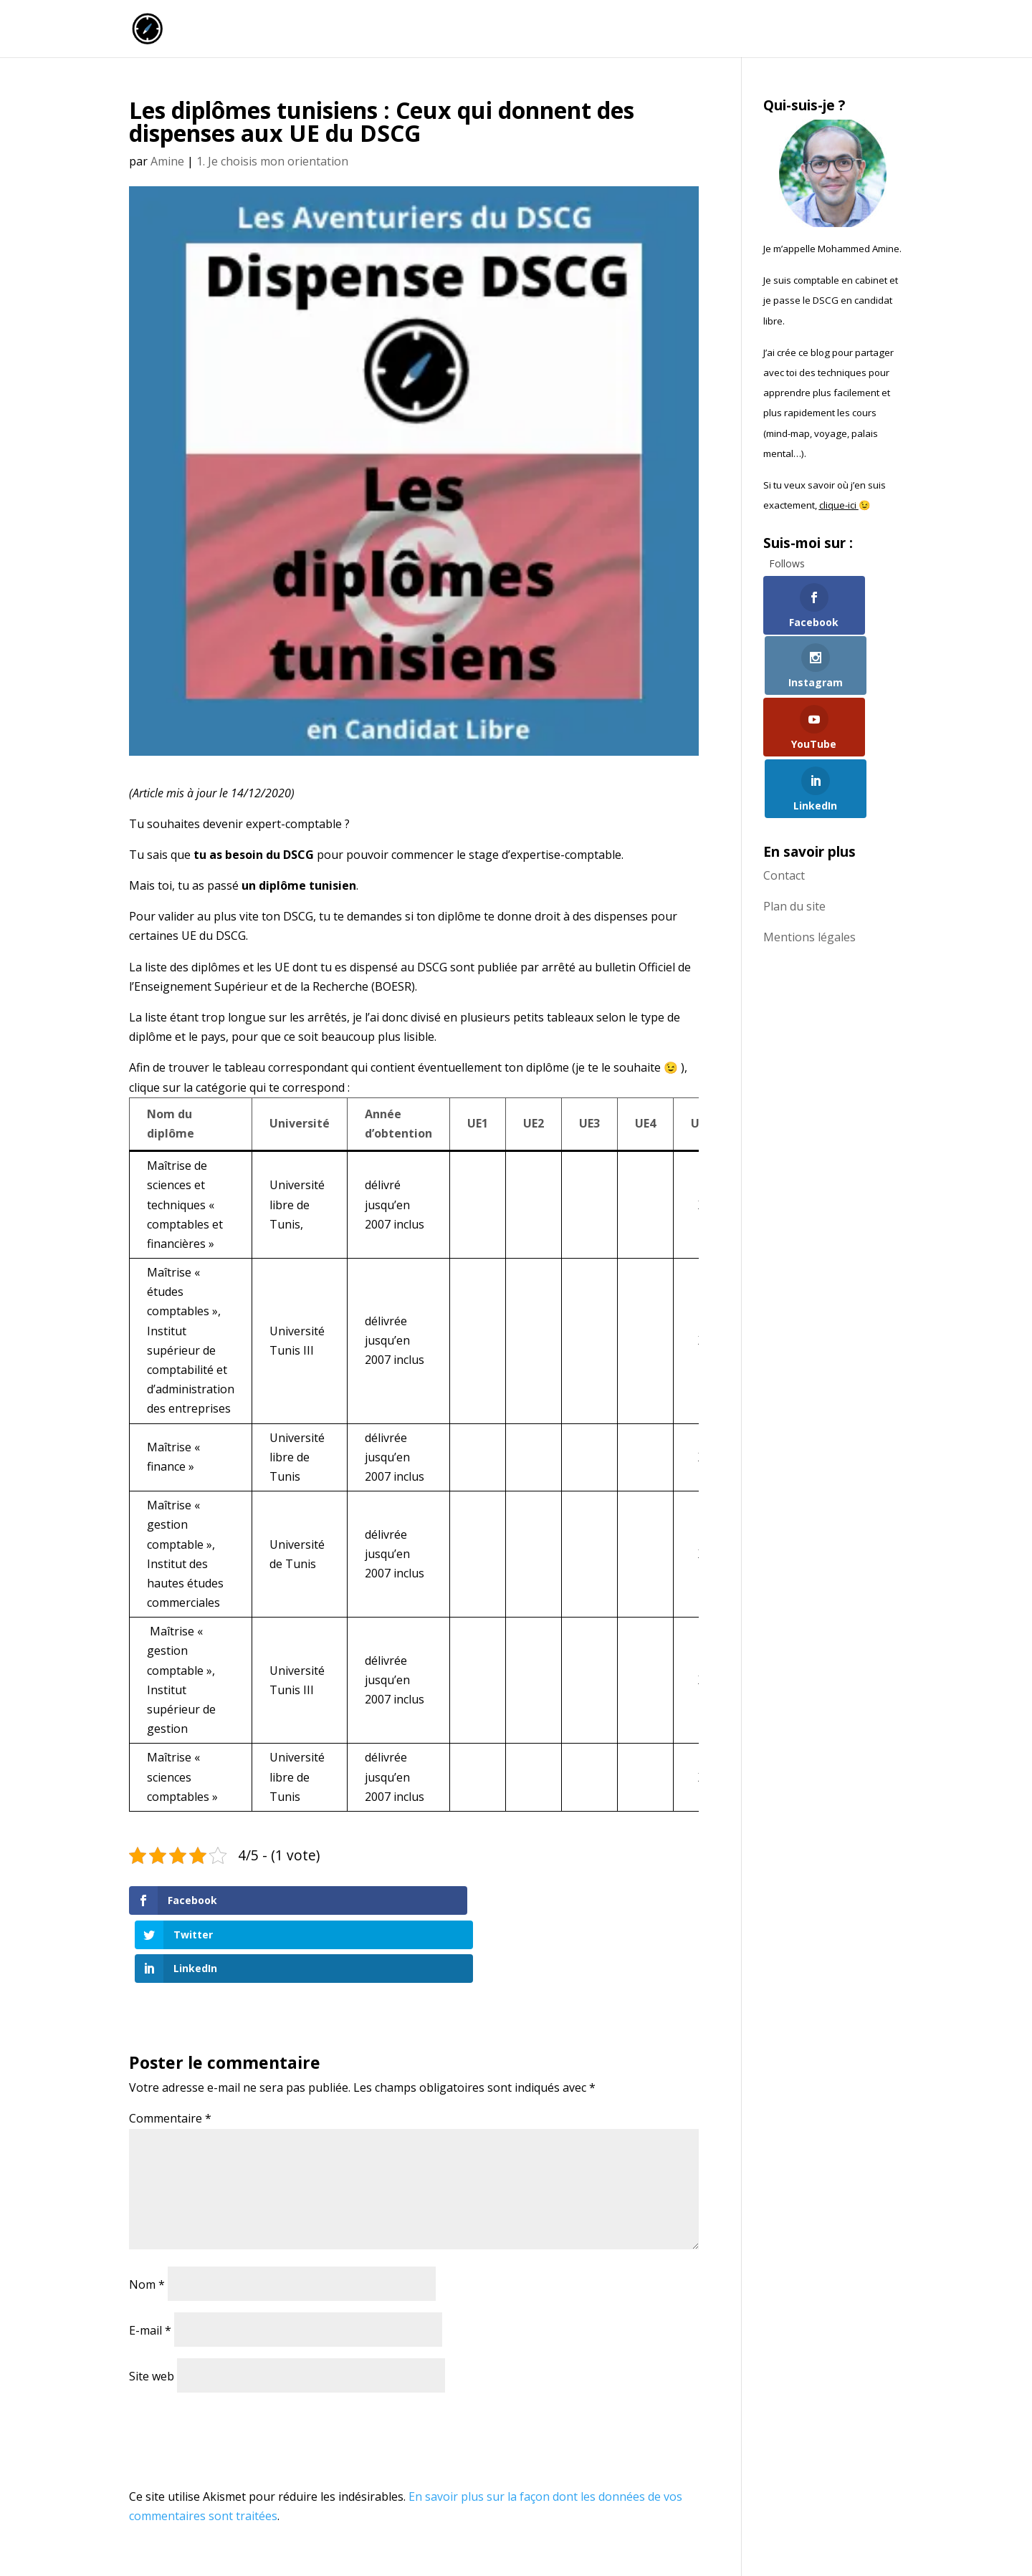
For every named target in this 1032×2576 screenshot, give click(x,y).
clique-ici (839, 505)
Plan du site (794, 795)
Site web (151, 2308)
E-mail (150, 2262)
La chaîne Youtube (641, 30)
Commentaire (170, 2051)
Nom (147, 2216)
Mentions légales (809, 826)
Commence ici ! (750, 30)
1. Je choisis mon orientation (272, 161)
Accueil (552, 30)
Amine (167, 161)
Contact (784, 764)
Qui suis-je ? (842, 30)
